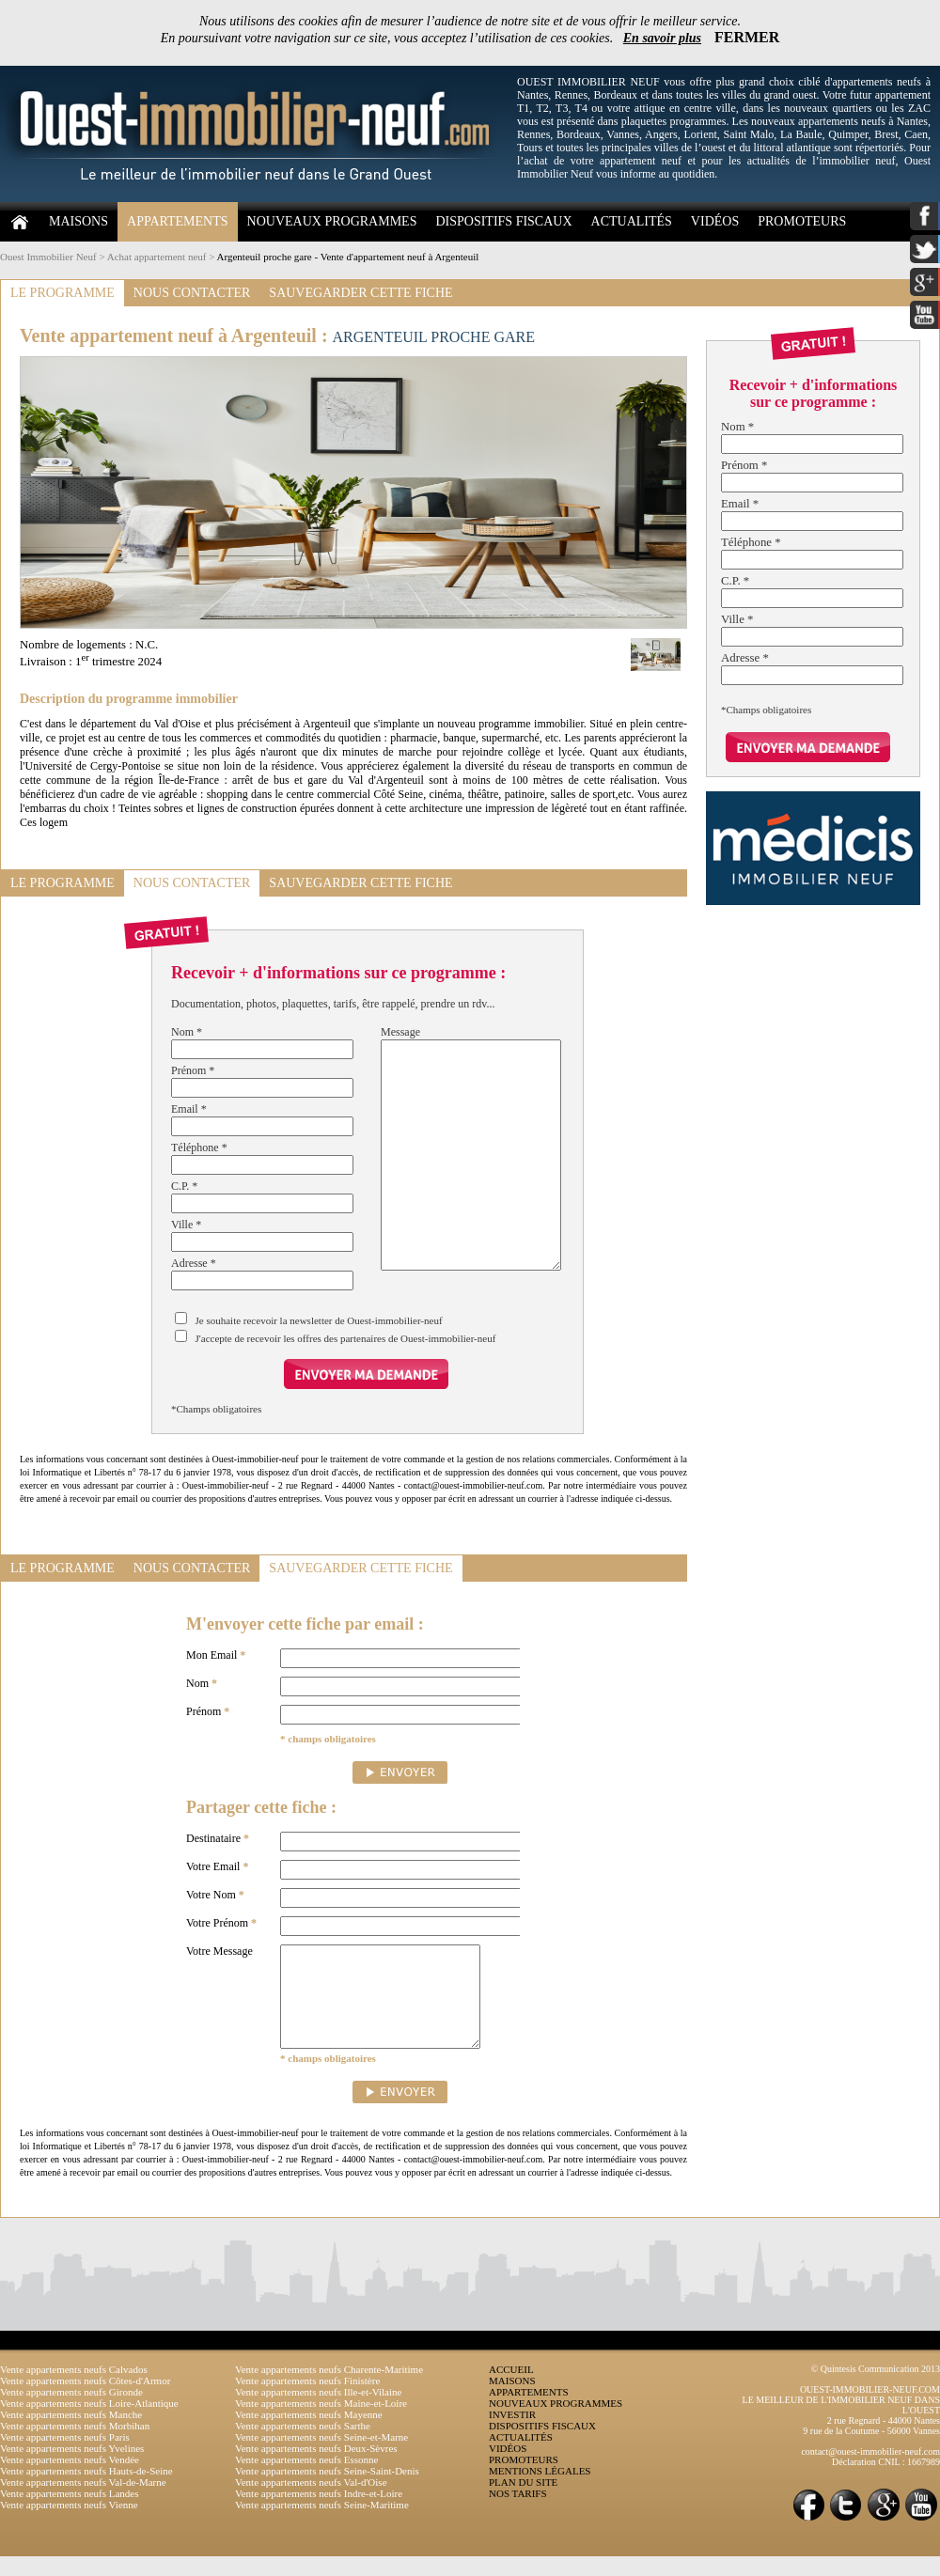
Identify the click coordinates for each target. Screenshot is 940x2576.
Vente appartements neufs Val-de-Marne (83, 2501)
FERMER (746, 37)
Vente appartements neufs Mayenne (309, 2434)
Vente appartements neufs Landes (69, 2513)
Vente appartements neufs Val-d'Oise (311, 2501)
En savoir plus (662, 38)
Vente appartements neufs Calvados (74, 2389)
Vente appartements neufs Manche (71, 2434)
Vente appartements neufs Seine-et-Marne (321, 2456)
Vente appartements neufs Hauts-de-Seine (86, 2490)
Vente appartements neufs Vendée (69, 2479)
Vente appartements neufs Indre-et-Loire (318, 2513)
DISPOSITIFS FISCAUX (503, 221)
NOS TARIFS (518, 2513)
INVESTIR (512, 2434)
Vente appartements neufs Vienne (69, 2524)
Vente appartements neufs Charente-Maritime (329, 2389)
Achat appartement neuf (157, 256)
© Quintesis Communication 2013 (875, 2388)
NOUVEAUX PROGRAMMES (332, 221)
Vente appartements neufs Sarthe (302, 2445)
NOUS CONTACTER (192, 293)
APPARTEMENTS (177, 221)
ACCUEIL (511, 2389)
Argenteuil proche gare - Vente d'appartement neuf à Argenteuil (348, 256)
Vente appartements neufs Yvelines (72, 2468)
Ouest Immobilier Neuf (48, 256)
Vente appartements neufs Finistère (307, 2400)
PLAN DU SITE (523, 2501)
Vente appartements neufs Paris (65, 2456)
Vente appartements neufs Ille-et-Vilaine (318, 2411)
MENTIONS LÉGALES (539, 2490)
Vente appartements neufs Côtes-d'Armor (85, 2400)
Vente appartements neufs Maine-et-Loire (321, 2422)
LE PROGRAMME (62, 293)
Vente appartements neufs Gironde (71, 2411)
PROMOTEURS (802, 221)
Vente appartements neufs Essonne (306, 2479)
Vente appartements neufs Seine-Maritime (322, 2524)
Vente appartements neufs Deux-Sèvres (316, 2468)
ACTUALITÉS (631, 221)
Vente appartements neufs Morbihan (74, 2445)
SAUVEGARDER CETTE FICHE (360, 293)
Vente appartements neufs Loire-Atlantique (89, 2422)
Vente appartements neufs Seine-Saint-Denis (327, 2490)
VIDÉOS (715, 221)
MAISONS (78, 221)
